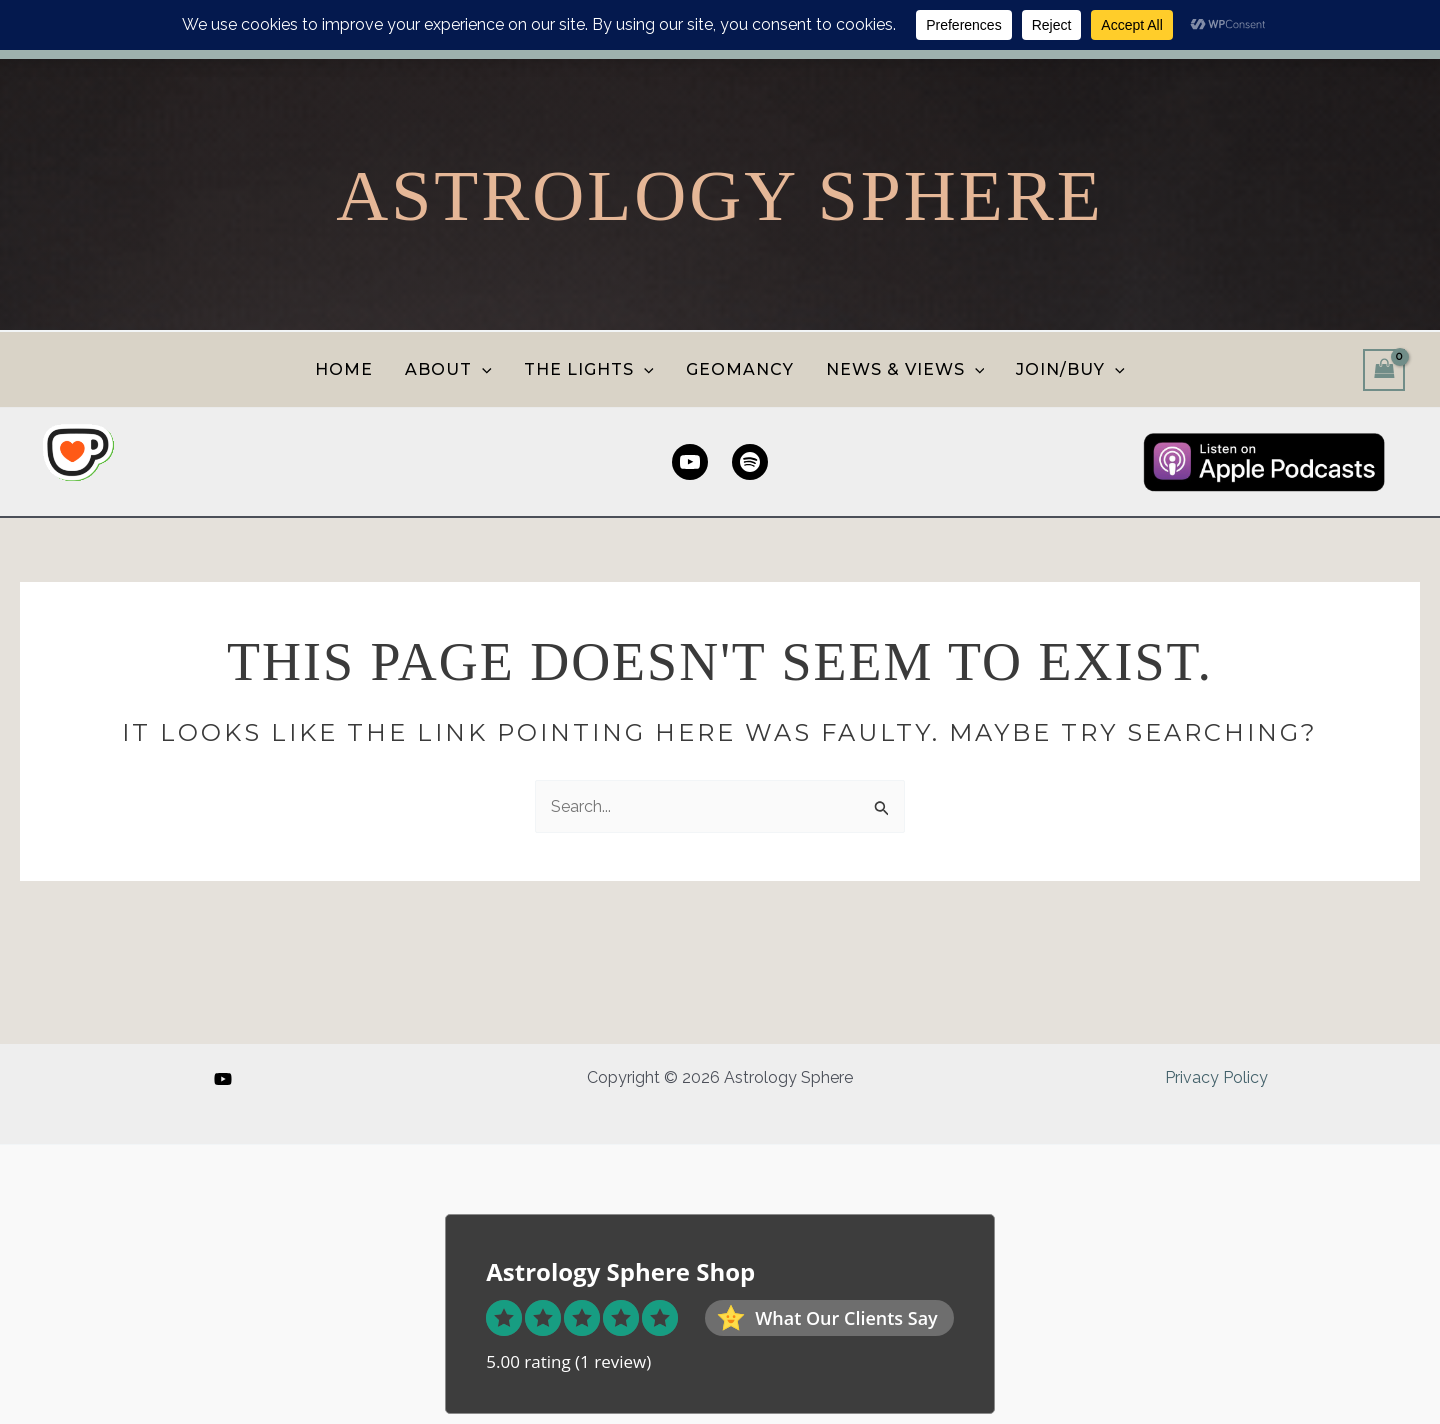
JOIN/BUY (1070, 369)
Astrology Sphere (719, 196)
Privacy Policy (1216, 1077)
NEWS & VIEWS (905, 369)
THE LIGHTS (589, 369)
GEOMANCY (740, 369)
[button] (482, 369)
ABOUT (448, 369)
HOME (344, 369)
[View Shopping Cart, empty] (1384, 369)
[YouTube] (223, 1079)
